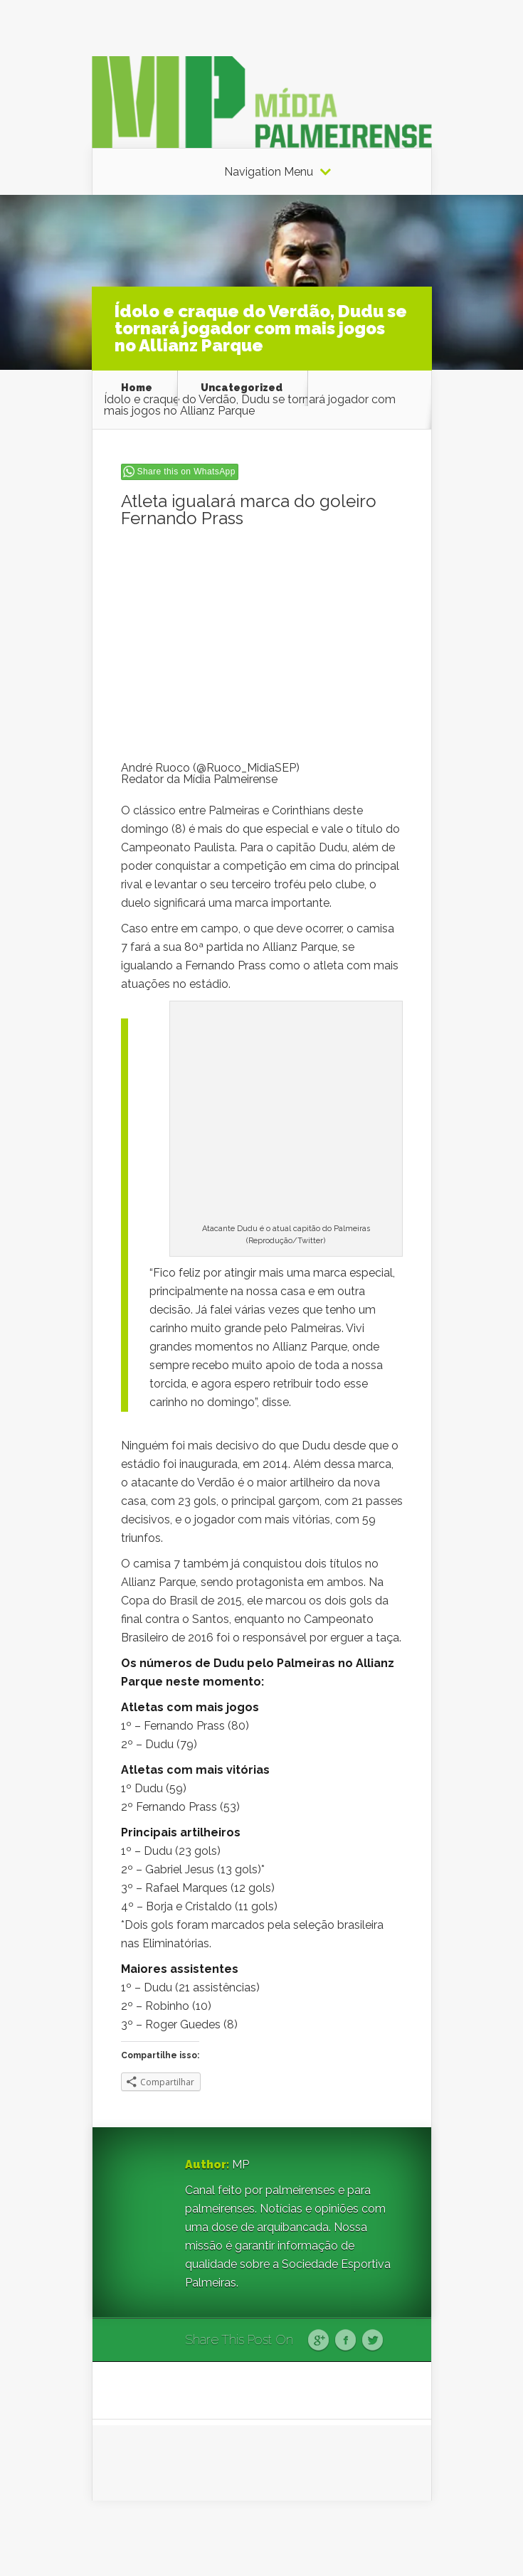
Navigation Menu (268, 172)
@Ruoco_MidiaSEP (246, 768)
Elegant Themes (277, 2538)
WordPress (405, 2538)
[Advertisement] (262, 643)
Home (136, 388)
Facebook (345, 2340)
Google (318, 2340)
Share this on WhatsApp (186, 472)
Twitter (372, 2340)
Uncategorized (241, 388)
